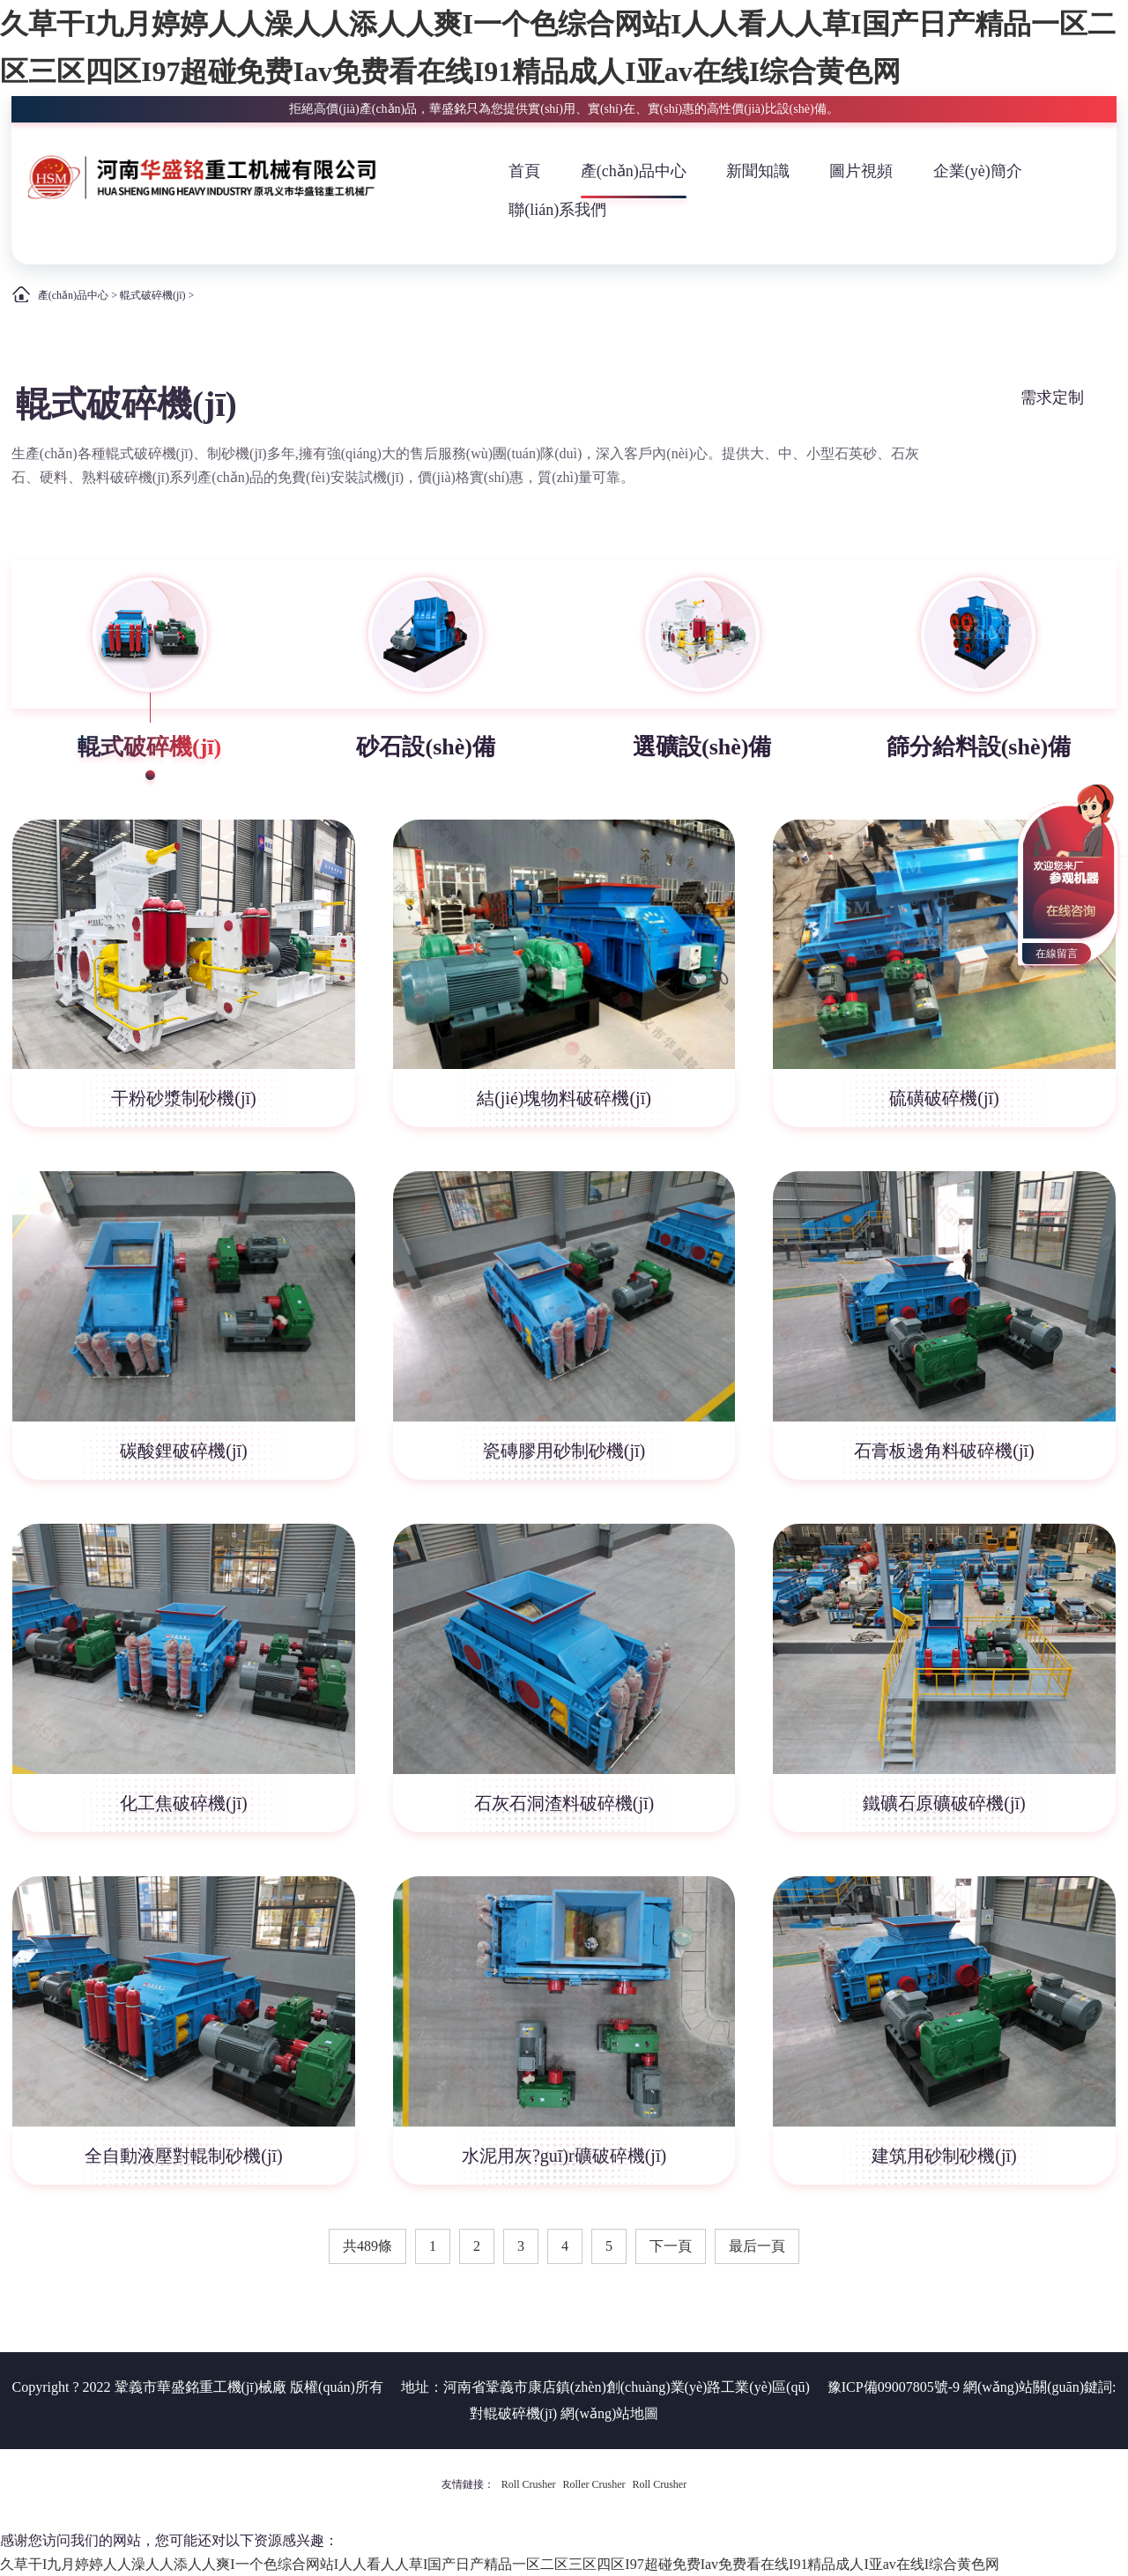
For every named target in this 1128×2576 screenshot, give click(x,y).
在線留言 (1056, 953)
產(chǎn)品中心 (633, 171)
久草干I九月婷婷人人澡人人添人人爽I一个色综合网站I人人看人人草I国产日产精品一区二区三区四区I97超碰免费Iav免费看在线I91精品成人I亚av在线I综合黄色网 (499, 2564)
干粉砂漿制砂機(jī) (183, 1098)
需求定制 (1052, 397)
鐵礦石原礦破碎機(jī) (944, 1803)
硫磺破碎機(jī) (943, 1098)
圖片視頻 (861, 171)
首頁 (524, 171)
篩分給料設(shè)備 (979, 747)
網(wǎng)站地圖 (609, 2413)
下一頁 (670, 2245)
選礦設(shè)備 (702, 747)
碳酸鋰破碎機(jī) (183, 1450)
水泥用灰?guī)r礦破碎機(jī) (564, 2155)
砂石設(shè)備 (425, 747)
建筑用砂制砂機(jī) (944, 2155)
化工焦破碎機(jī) (183, 1803)
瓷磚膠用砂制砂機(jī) (564, 1450)
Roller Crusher (593, 2484)
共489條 (367, 2245)
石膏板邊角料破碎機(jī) (944, 1450)
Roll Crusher (528, 2484)
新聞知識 (758, 171)
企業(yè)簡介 (977, 171)
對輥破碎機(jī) (514, 2413)
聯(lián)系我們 (557, 210)
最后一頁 (757, 2245)
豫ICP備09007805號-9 (893, 2386)
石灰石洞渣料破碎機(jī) (564, 1803)
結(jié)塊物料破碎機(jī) (564, 1098)
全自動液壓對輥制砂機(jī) (183, 2155)
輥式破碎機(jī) (153, 295)
